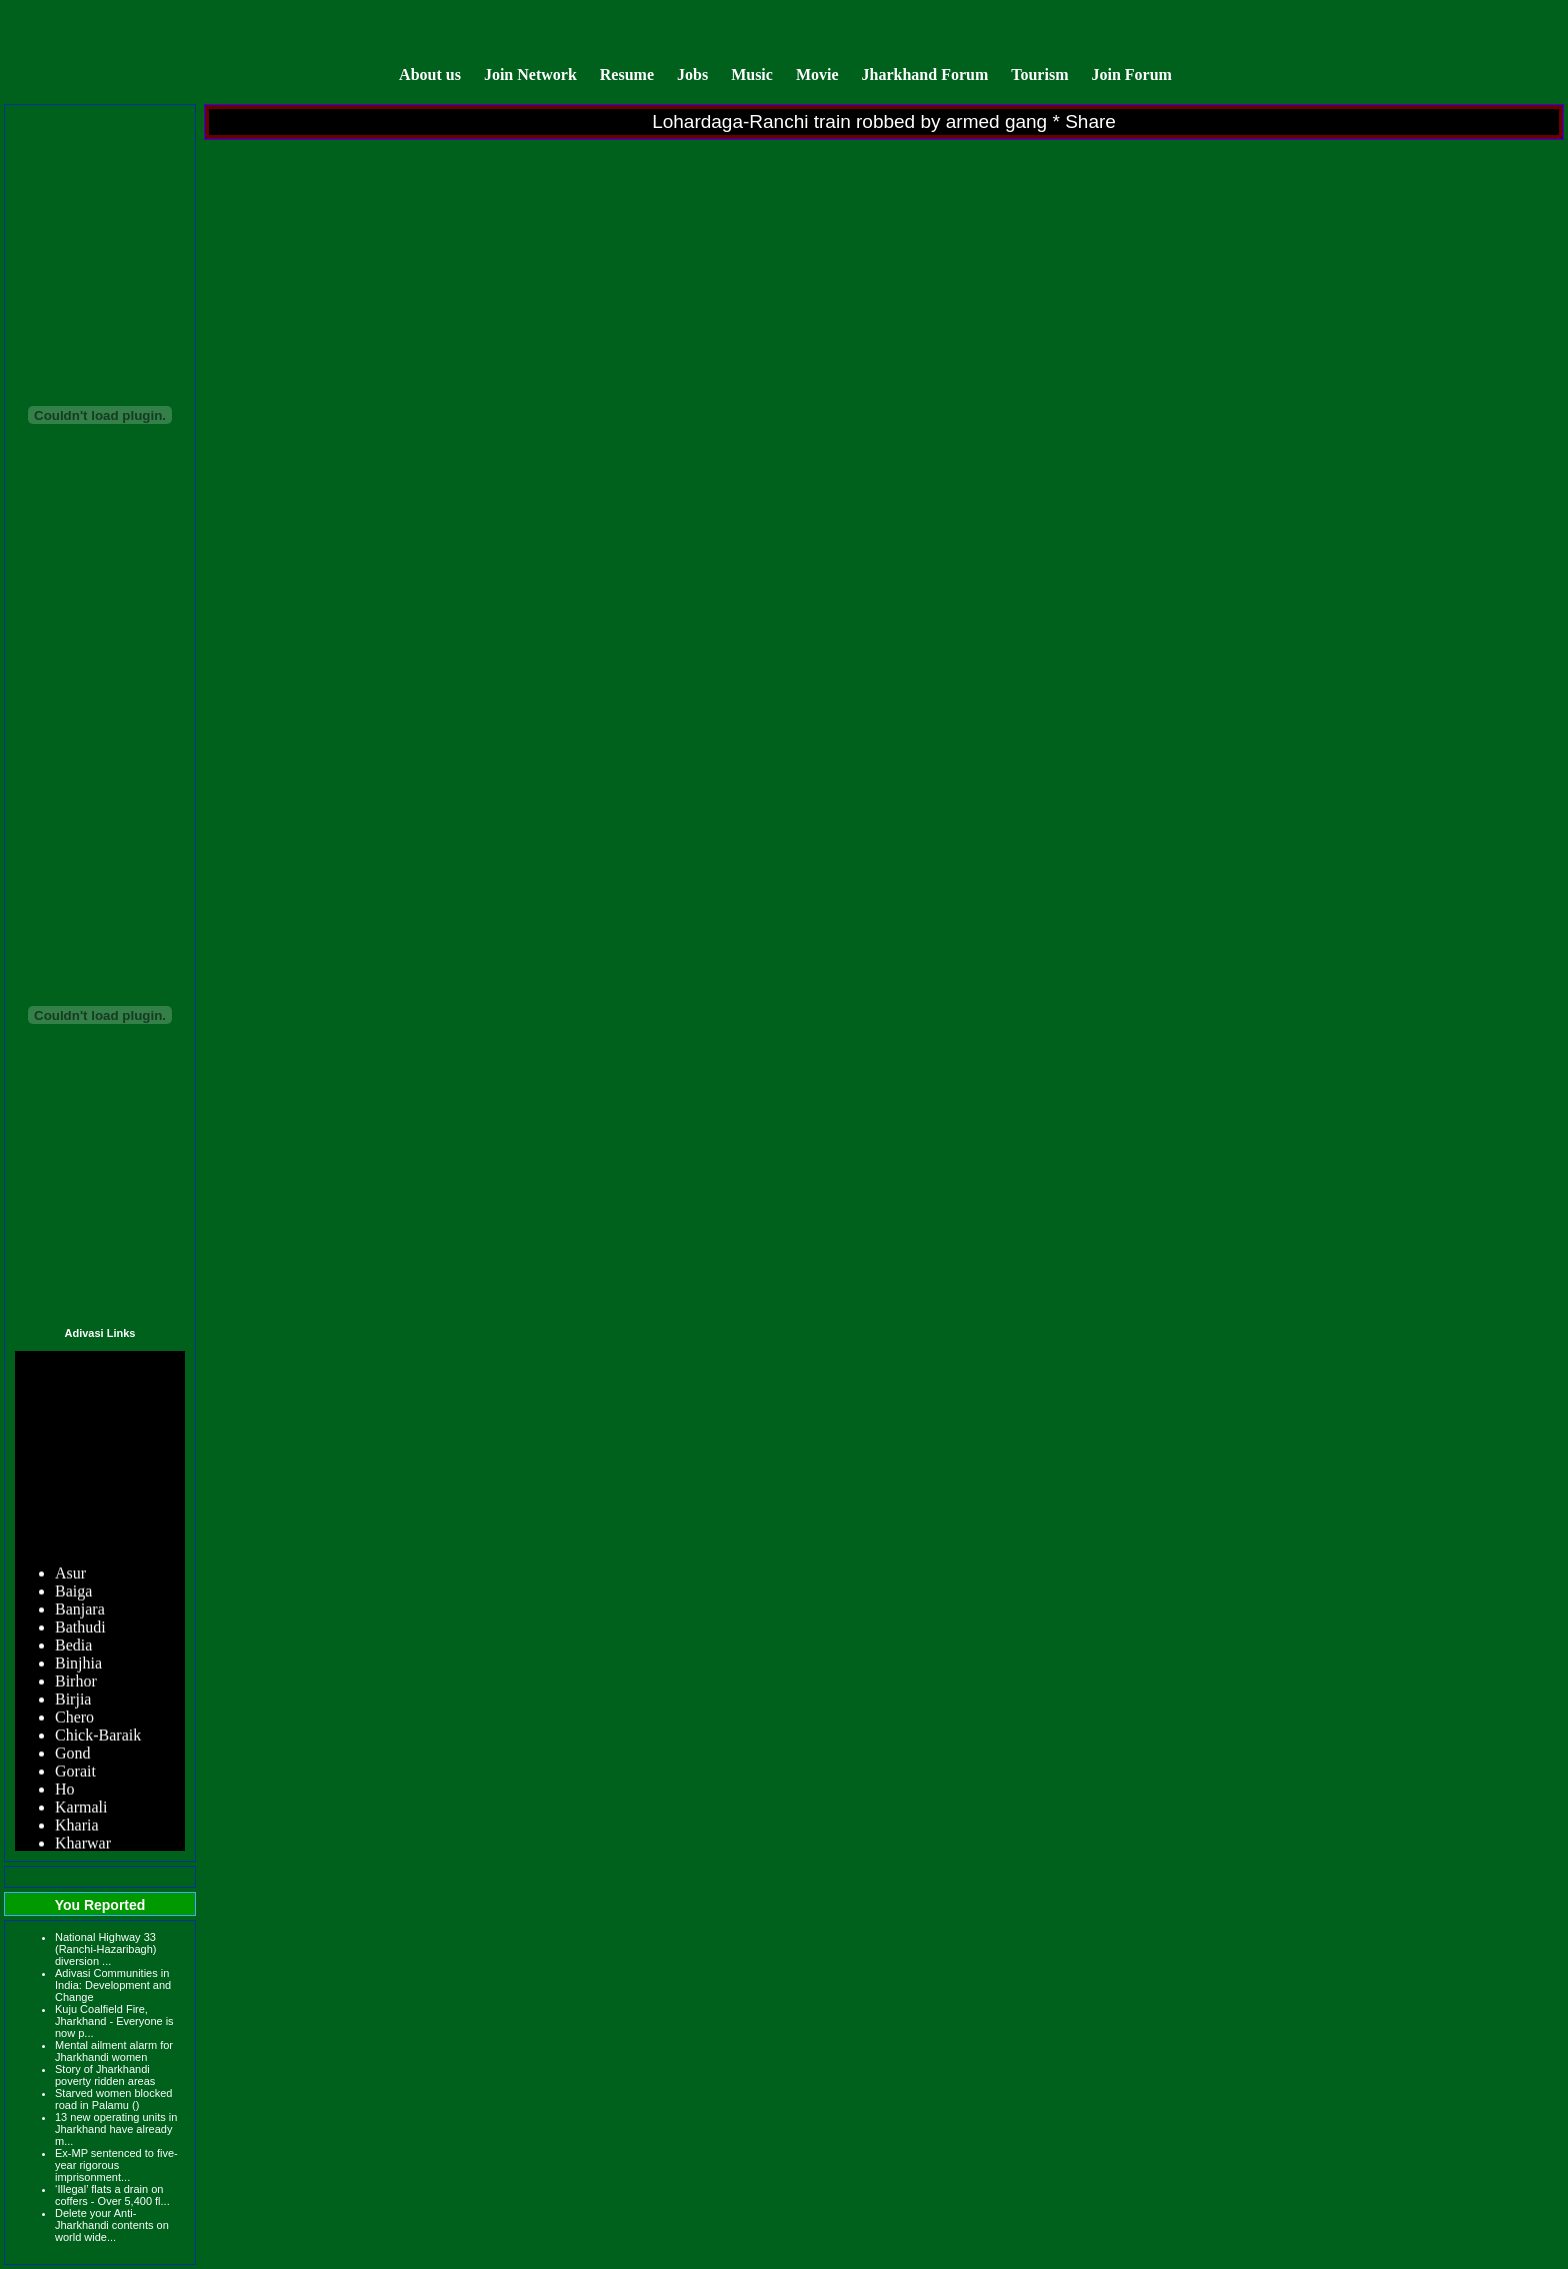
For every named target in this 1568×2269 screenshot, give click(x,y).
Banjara (80, 1610)
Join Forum (1131, 74)
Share (1090, 121)
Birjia (73, 1700)
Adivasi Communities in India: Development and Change (113, 1985)
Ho (65, 1790)
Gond (73, 1754)
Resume (627, 74)
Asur (70, 1574)
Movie (817, 74)
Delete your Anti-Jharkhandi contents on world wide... (112, 2225)
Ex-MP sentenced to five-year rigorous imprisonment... (116, 2165)
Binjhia (78, 1664)
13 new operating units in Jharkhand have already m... (116, 2129)
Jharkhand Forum (925, 74)
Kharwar (83, 1844)
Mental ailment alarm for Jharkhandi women (114, 2051)
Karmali (81, 1808)
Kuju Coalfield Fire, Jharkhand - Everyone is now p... (114, 2021)
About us (430, 74)
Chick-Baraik (98, 1736)
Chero (74, 1718)
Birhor (76, 1682)
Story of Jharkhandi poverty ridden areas (105, 2075)
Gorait (75, 1772)
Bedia (73, 1646)
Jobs (692, 74)
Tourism (1039, 74)
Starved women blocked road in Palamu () (113, 2099)
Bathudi (80, 1628)
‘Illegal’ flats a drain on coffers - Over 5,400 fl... (112, 2195)
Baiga (73, 1592)
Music (754, 74)
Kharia (77, 1826)
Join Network (530, 74)
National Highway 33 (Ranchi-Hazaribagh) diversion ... (106, 1949)
